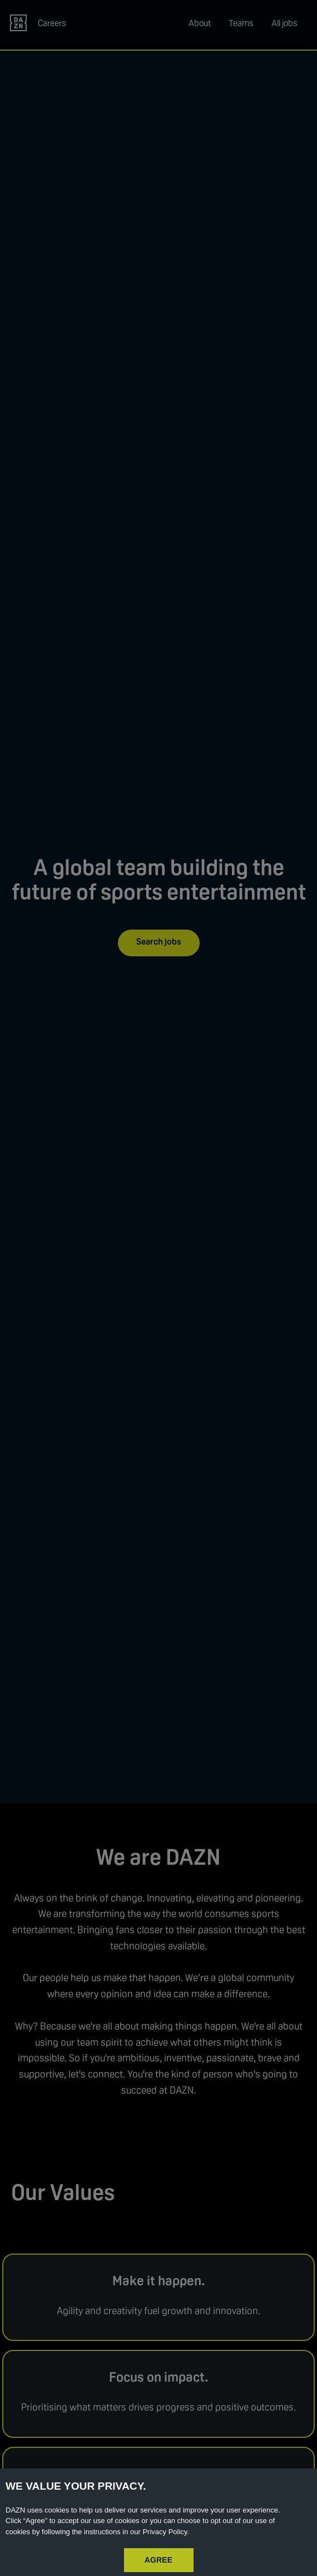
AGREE (159, 2559)
